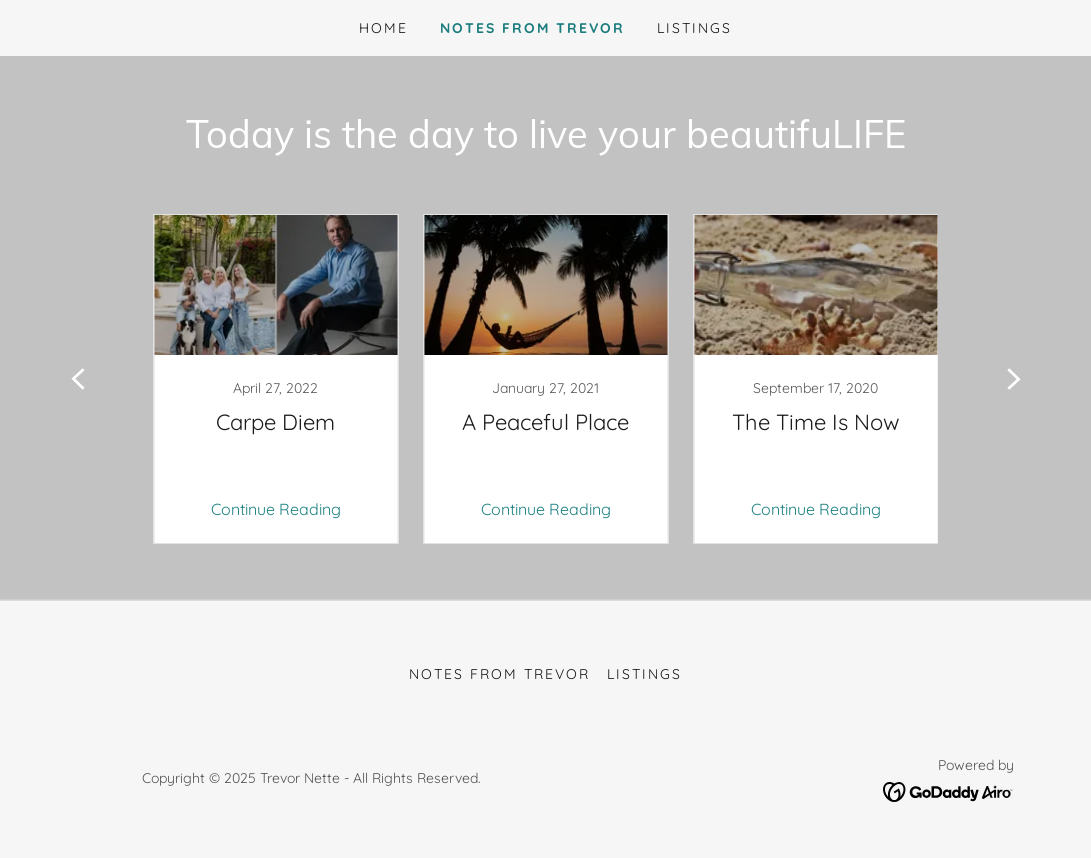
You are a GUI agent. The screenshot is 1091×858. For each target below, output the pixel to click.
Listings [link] (694, 28)
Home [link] (383, 28)
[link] (276, 379)
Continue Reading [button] (276, 509)
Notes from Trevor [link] (532, 28)
